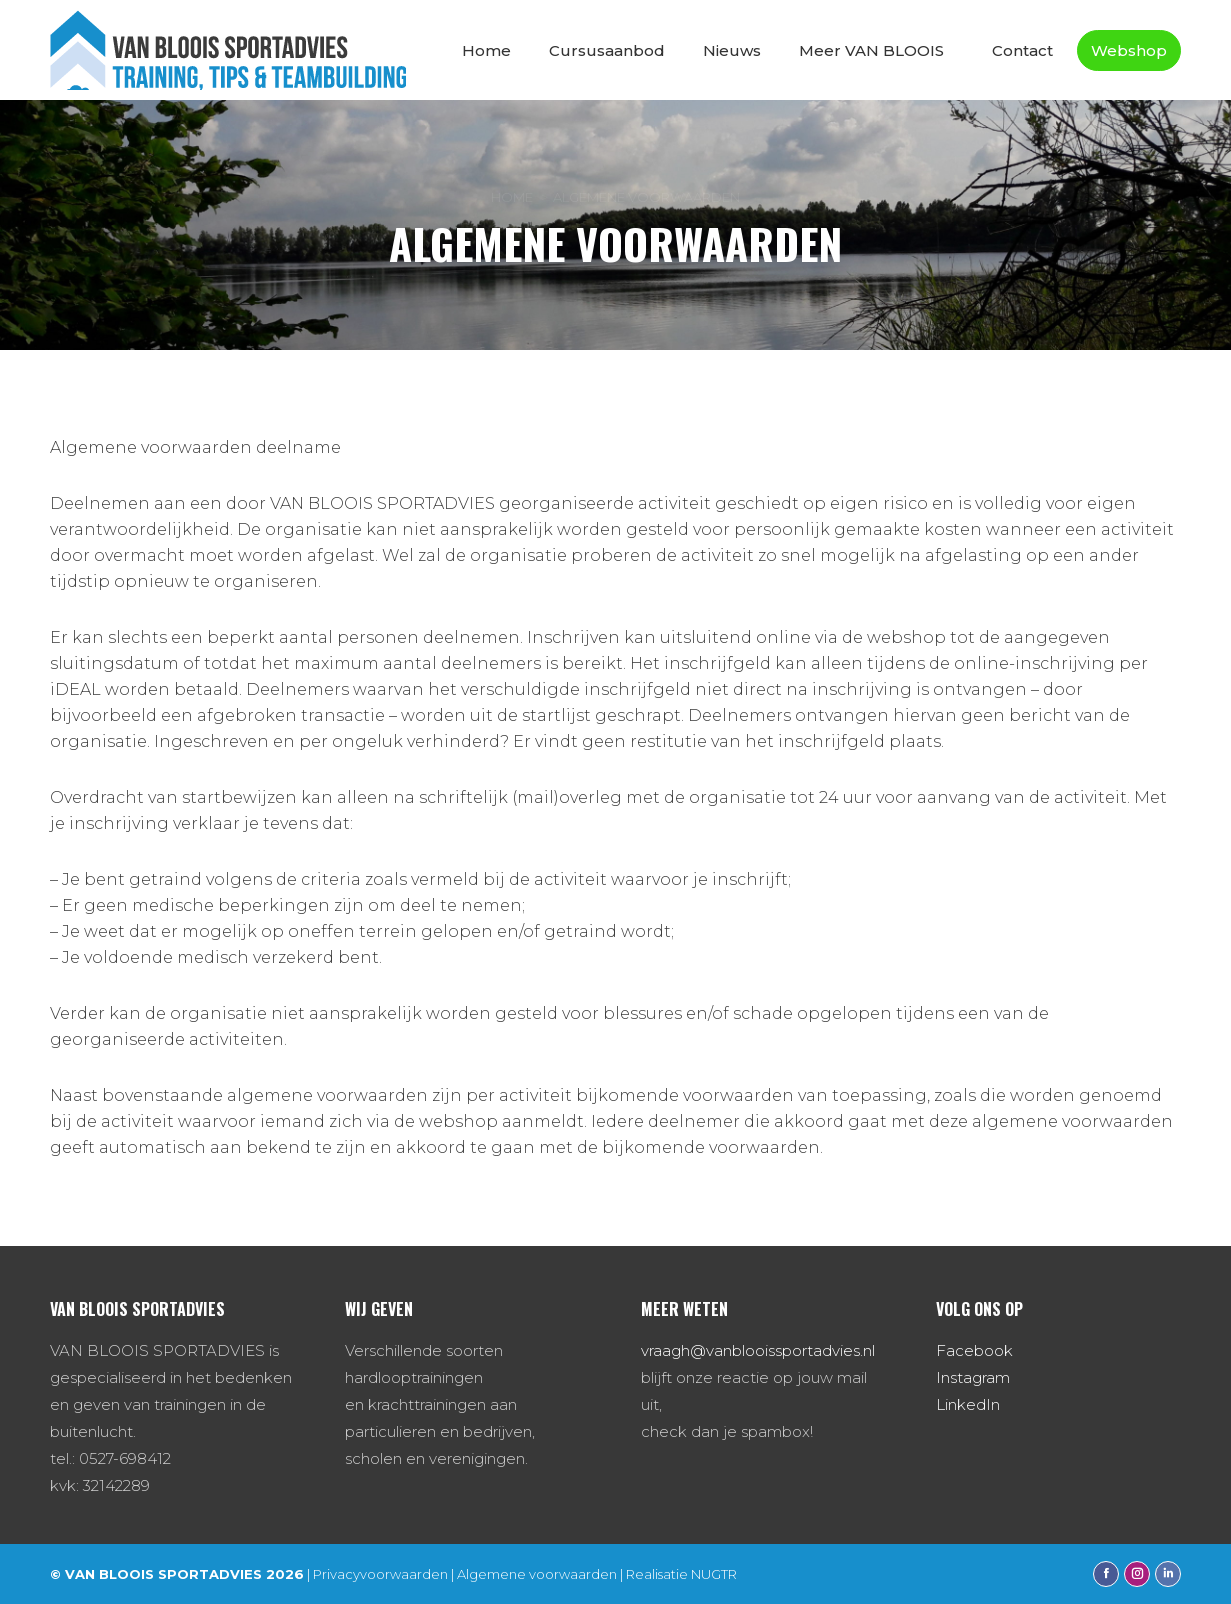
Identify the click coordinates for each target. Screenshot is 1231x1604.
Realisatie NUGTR (681, 1574)
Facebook (974, 1350)
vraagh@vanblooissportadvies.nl (758, 1350)
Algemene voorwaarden (537, 1574)
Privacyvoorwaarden (380, 1574)
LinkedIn (968, 1404)
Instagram (973, 1377)
